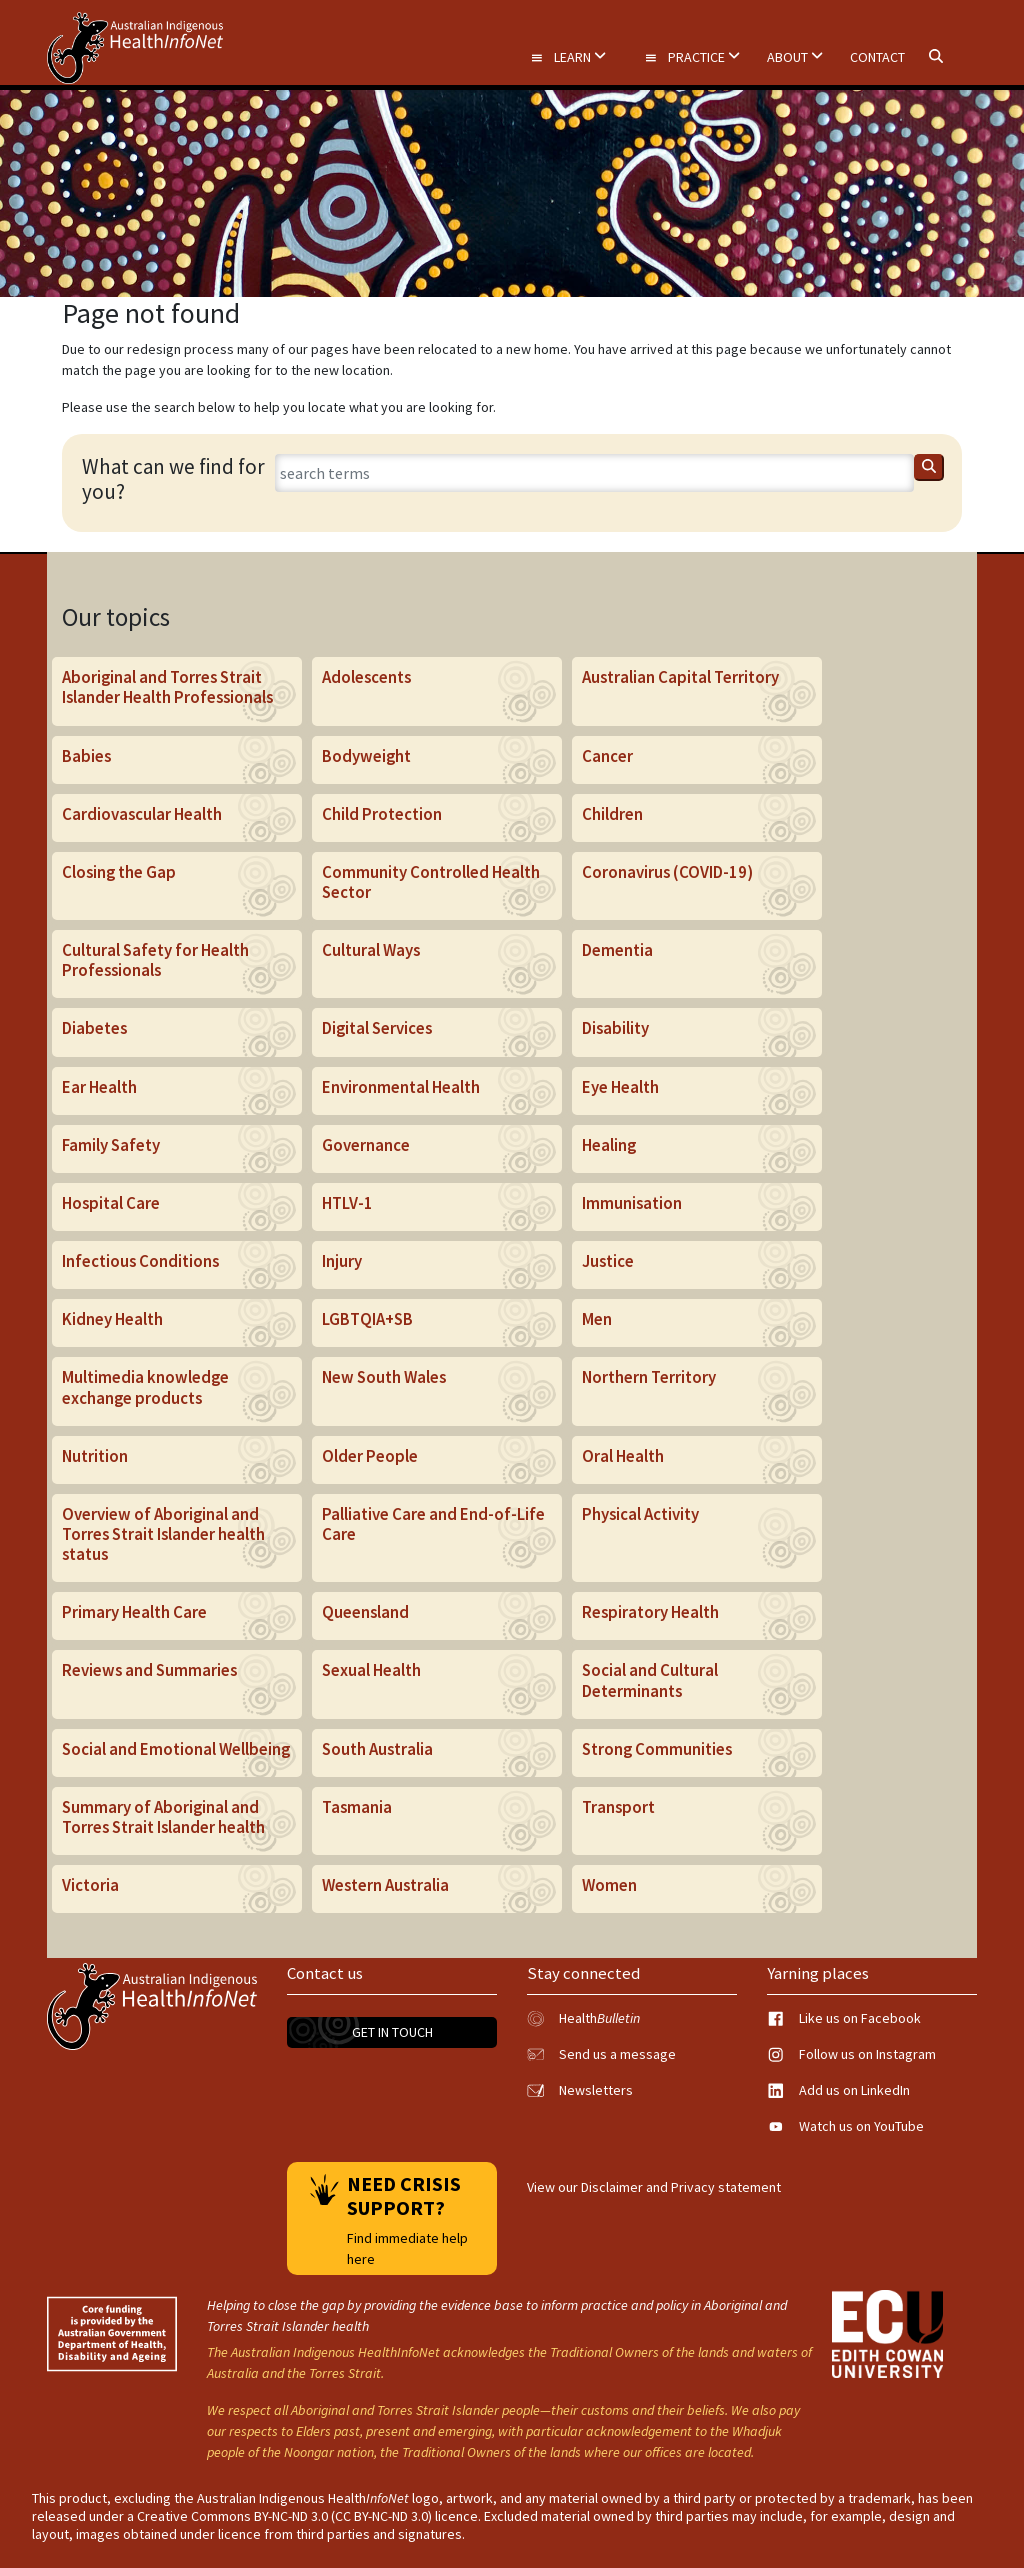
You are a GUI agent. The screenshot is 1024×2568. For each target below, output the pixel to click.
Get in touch (392, 2032)
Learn (568, 57)
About (795, 57)
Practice (692, 57)
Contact (877, 57)
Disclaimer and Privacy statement (681, 2187)
